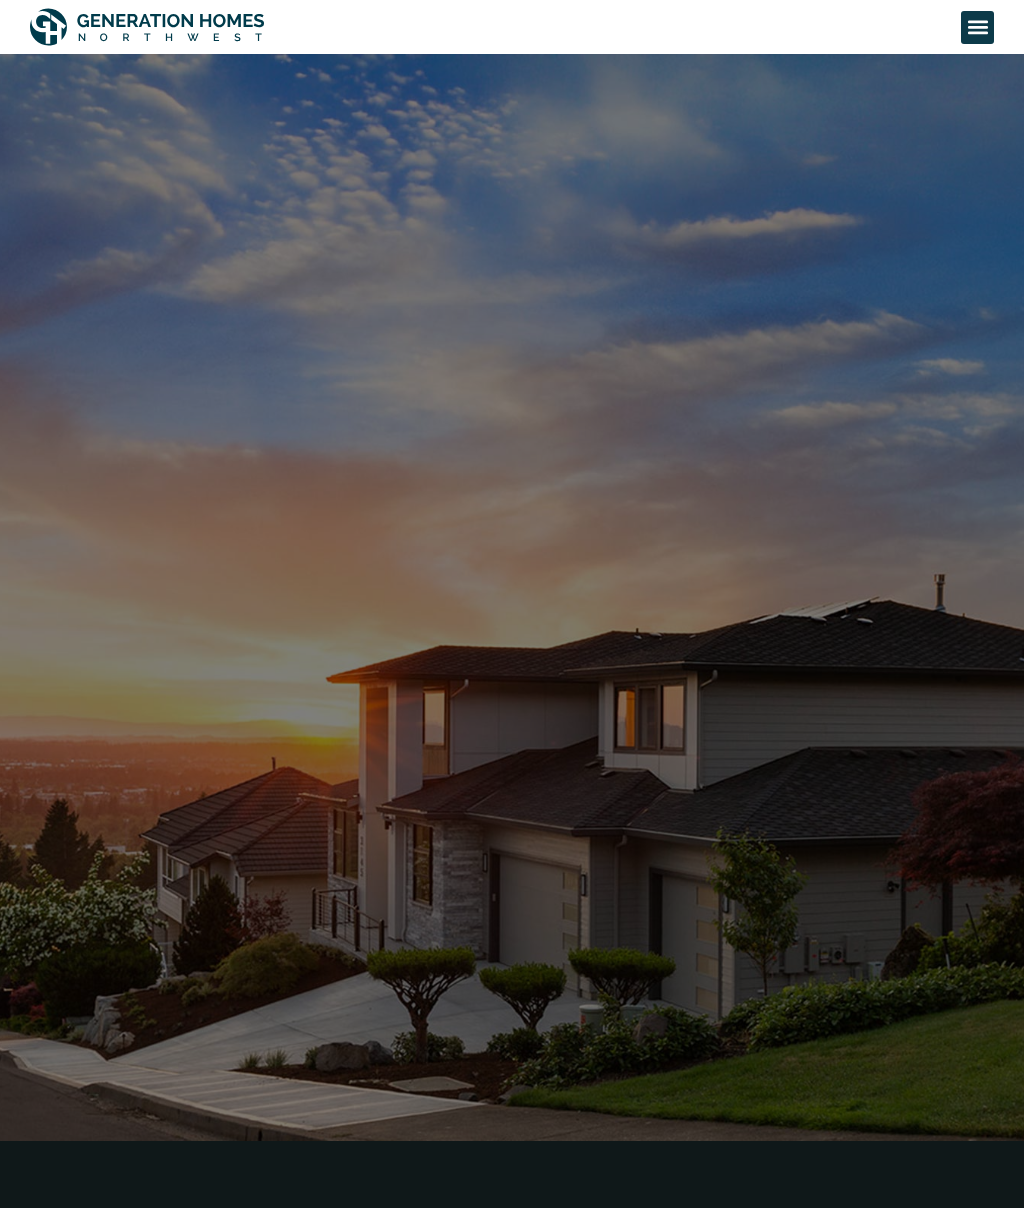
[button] (977, 27)
